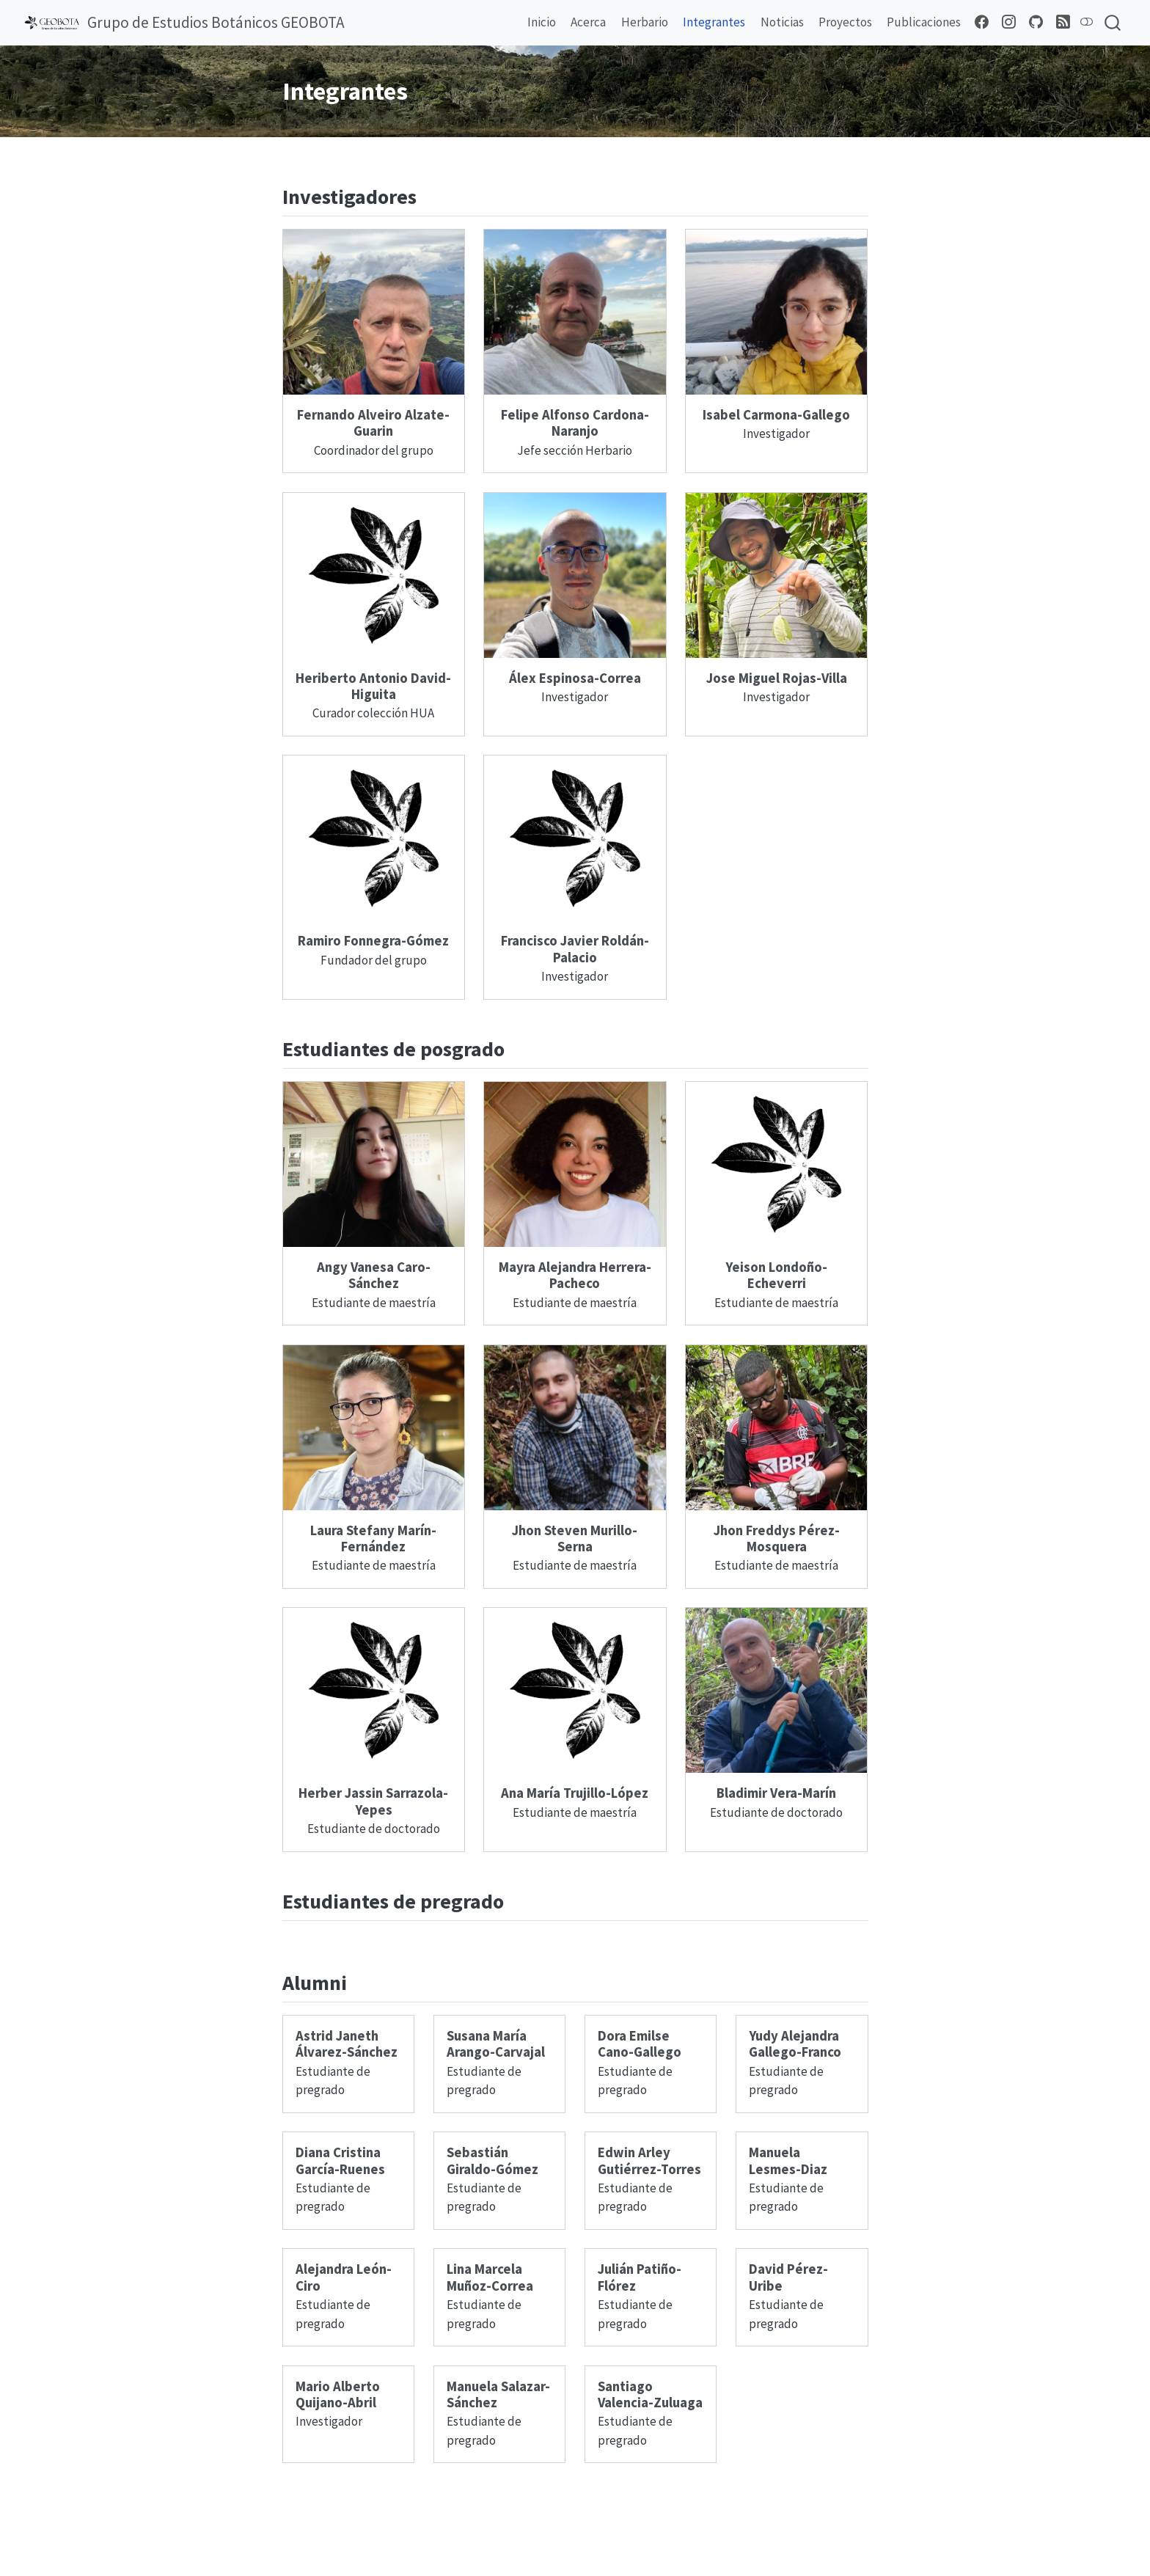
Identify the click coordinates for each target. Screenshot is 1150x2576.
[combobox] (1113, 23)
